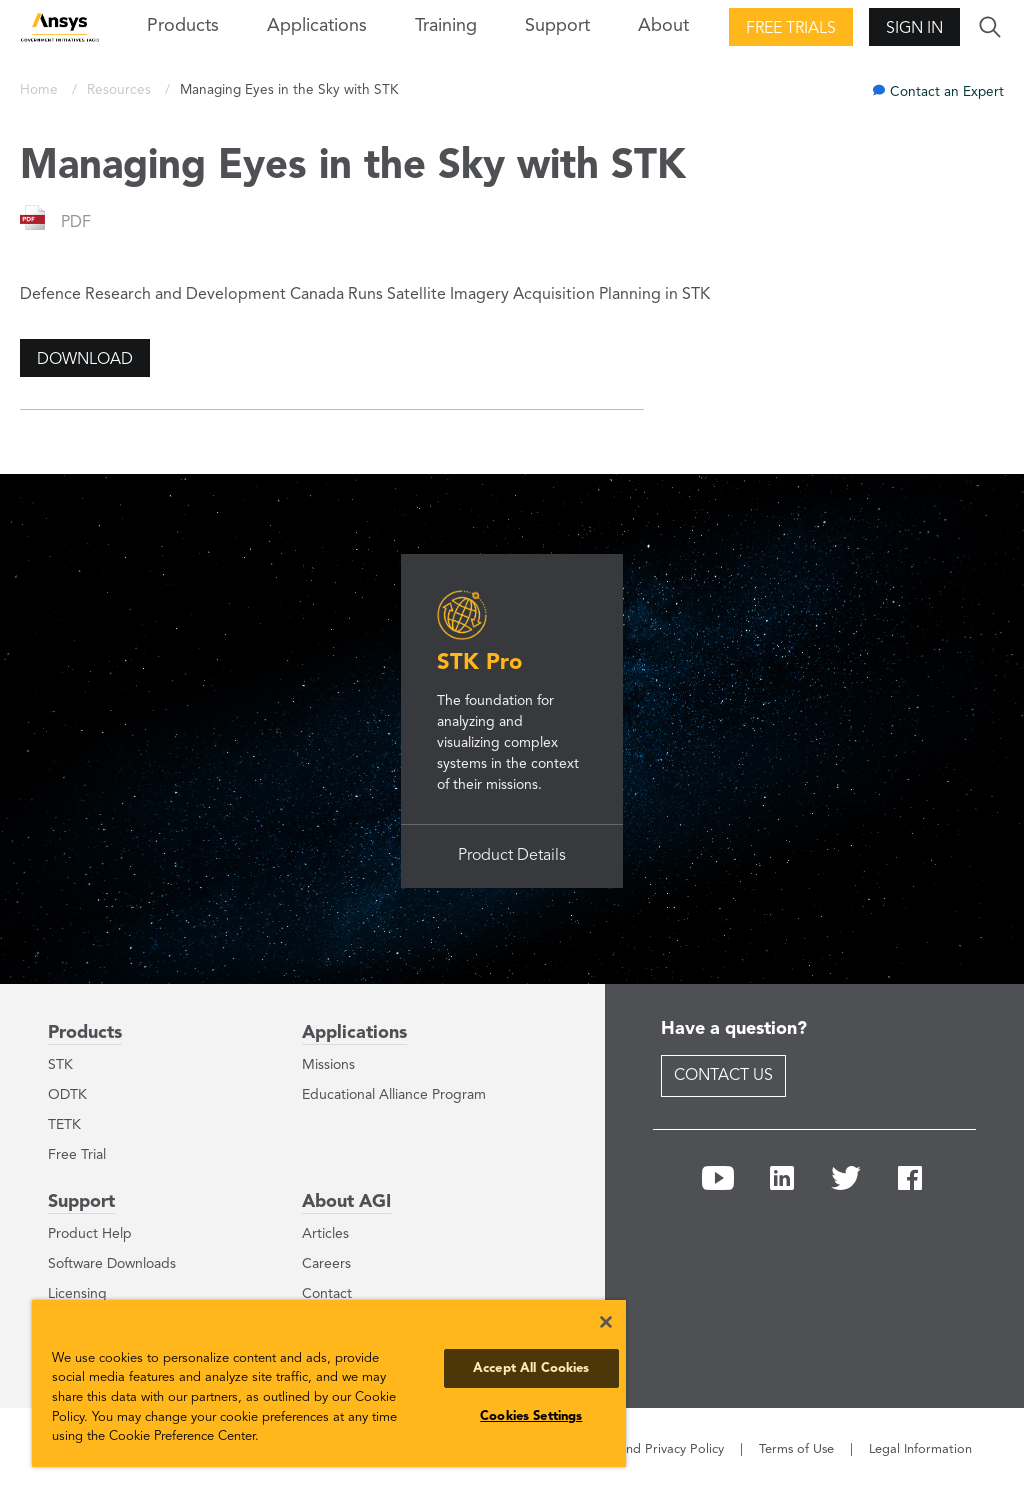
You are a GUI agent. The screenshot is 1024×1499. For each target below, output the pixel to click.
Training (446, 26)
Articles (325, 1234)
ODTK (67, 1095)
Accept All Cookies (531, 1368)
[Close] (606, 1322)
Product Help (90, 1234)
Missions (328, 1065)
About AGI (346, 1202)
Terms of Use (796, 1449)
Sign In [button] (914, 29)
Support (81, 1202)
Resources (121, 90)
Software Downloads (112, 1264)
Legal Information (920, 1449)
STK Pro (479, 663)
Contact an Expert (947, 92)
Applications (317, 26)
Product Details (512, 856)
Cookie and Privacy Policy (649, 1449)
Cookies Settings (531, 1416)
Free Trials (791, 29)
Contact (327, 1294)
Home (41, 90)
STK (60, 1065)
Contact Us (723, 1076)
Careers (326, 1264)
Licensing (77, 1294)
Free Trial (77, 1155)
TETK (64, 1125)
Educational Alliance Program (394, 1095)
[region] (329, 1383)
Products (85, 1033)
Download (85, 360)
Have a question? (734, 1029)
